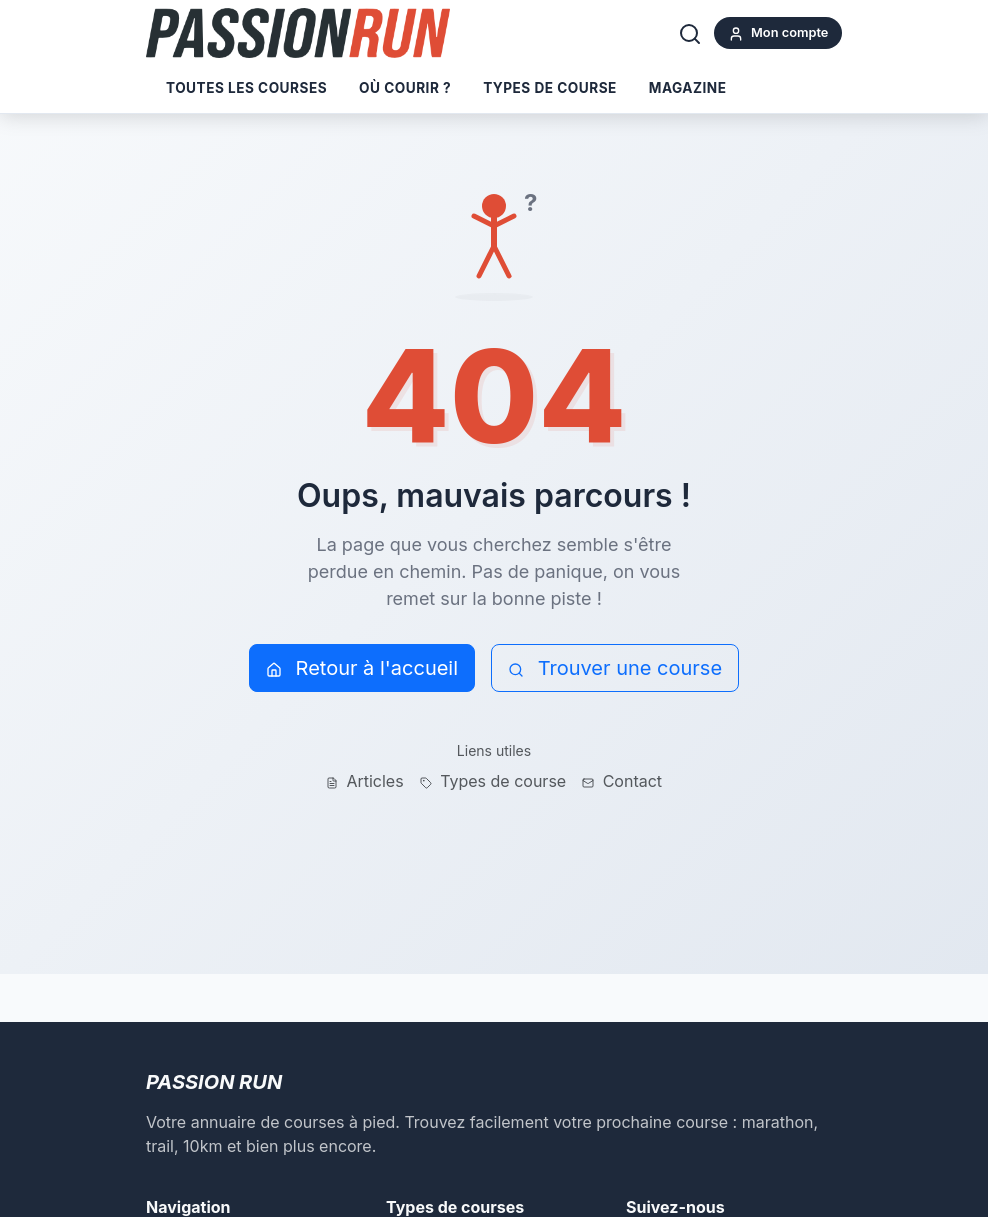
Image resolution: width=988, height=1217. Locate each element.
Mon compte (778, 33)
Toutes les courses (246, 88)
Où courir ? (405, 88)
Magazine (688, 88)
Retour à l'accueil (362, 668)
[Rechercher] (690, 33)
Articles (365, 781)
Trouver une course (615, 668)
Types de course (550, 88)
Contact (622, 781)
